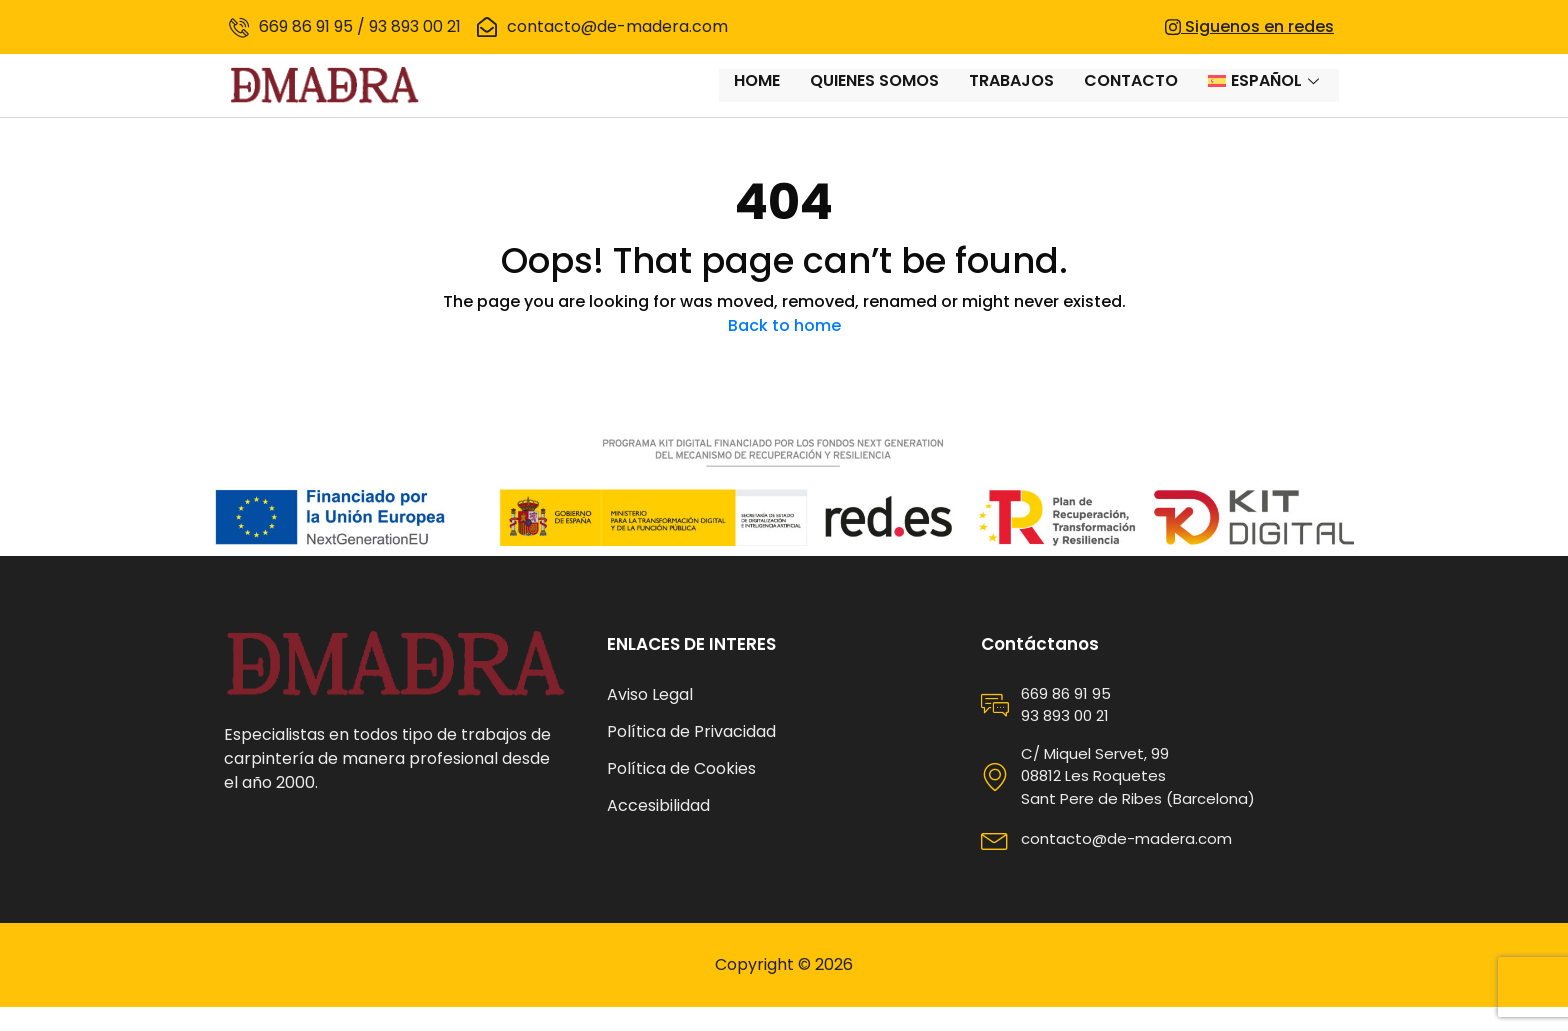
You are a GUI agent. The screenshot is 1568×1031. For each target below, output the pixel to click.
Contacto (1131, 97)
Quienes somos (874, 97)
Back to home (784, 349)
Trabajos (1011, 97)
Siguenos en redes (1249, 26)
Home (757, 97)
